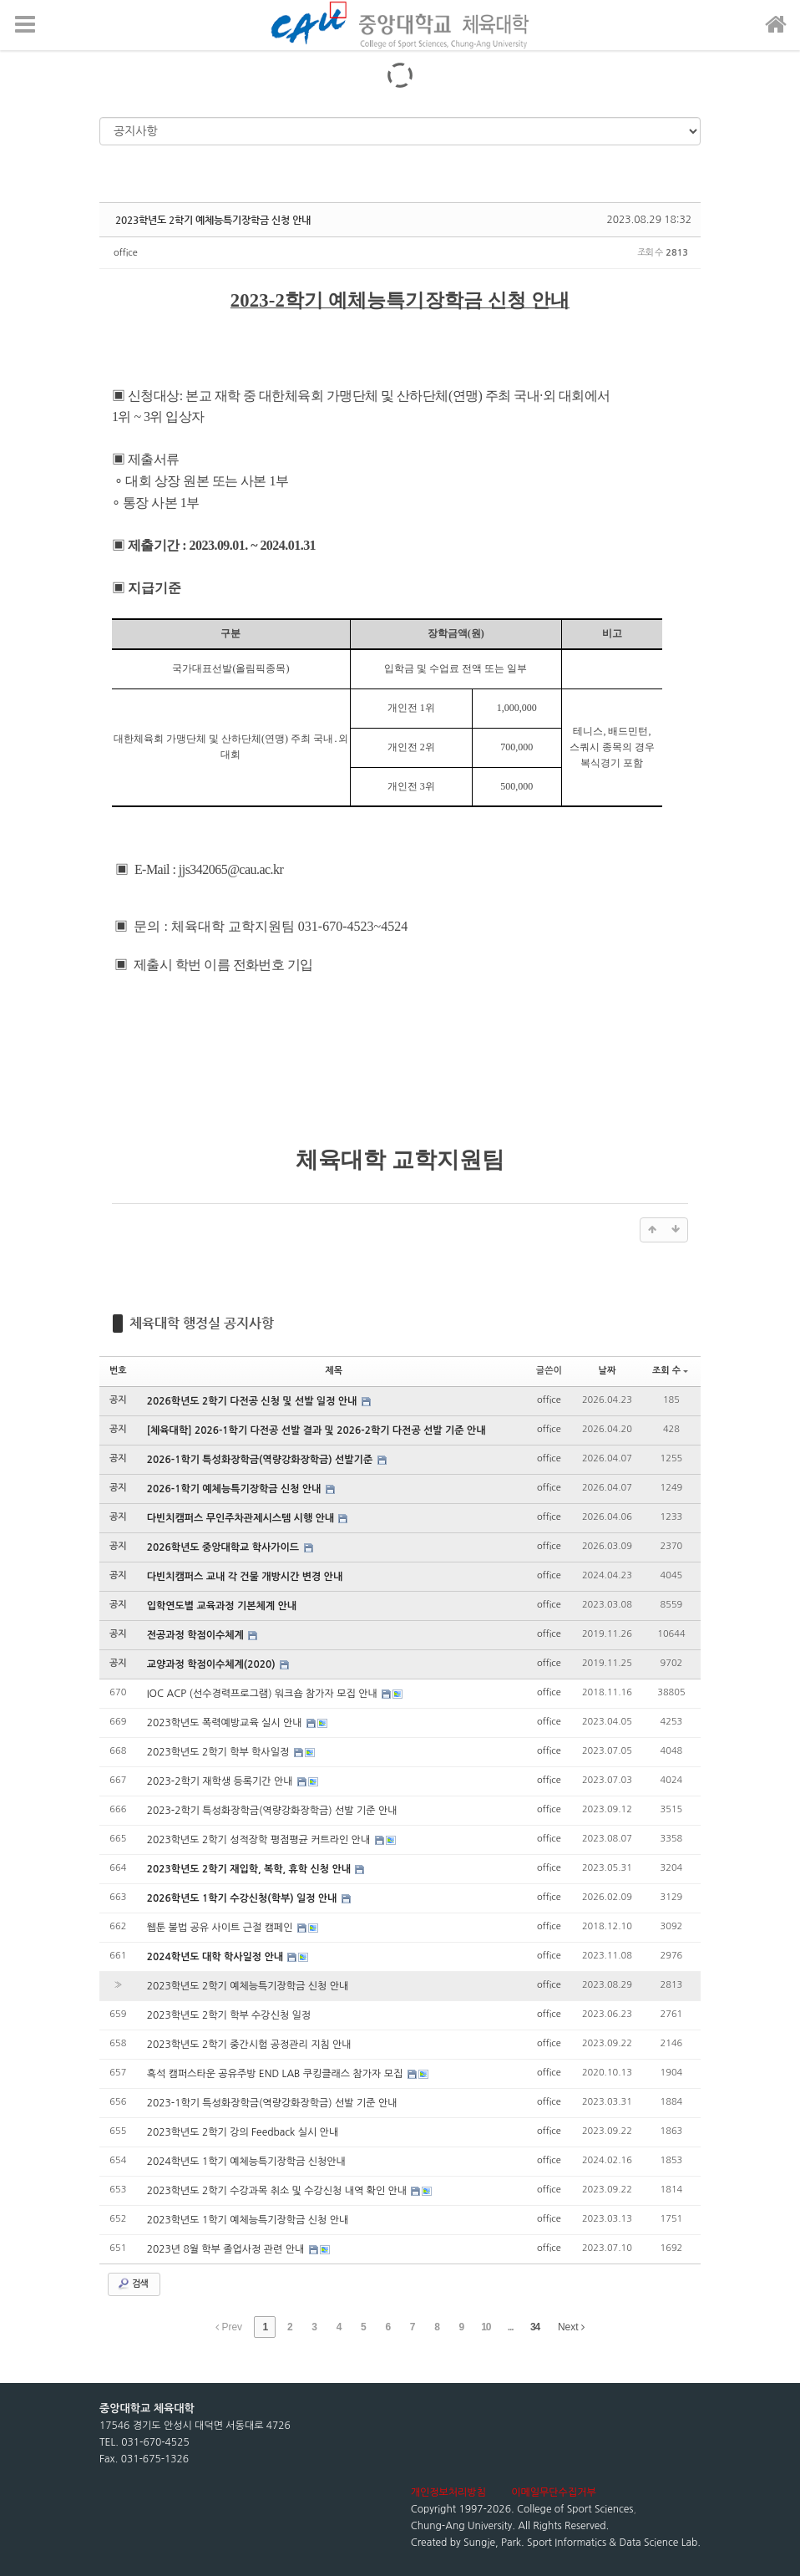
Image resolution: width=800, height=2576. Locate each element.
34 (534, 2327)
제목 (333, 1370)
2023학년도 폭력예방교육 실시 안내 (226, 1723)
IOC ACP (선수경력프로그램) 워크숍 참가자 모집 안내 (263, 1694)
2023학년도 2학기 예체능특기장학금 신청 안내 (213, 220)
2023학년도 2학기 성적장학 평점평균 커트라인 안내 (260, 1840)
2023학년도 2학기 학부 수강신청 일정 (229, 2015)
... (511, 2327)
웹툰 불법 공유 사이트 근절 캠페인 (221, 1928)
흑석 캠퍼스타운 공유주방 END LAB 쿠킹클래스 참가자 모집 (276, 2074)
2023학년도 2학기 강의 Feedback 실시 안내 (243, 2132)
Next (571, 2327)
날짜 (607, 1370)
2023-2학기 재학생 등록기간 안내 (221, 1781)
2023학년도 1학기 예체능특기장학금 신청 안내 (248, 2220)
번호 (118, 1370)
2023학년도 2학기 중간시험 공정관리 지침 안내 (249, 2045)
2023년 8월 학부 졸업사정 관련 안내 (227, 2249)
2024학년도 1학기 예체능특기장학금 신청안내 (246, 2162)
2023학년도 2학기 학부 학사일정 (219, 1752)
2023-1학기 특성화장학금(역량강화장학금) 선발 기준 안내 (272, 2103)
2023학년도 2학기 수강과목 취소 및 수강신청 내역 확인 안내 (278, 2191)
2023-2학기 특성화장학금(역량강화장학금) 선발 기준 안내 (272, 1811)
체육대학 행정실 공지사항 (201, 1323)
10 (485, 2327)
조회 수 (670, 1370)
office (126, 252)
